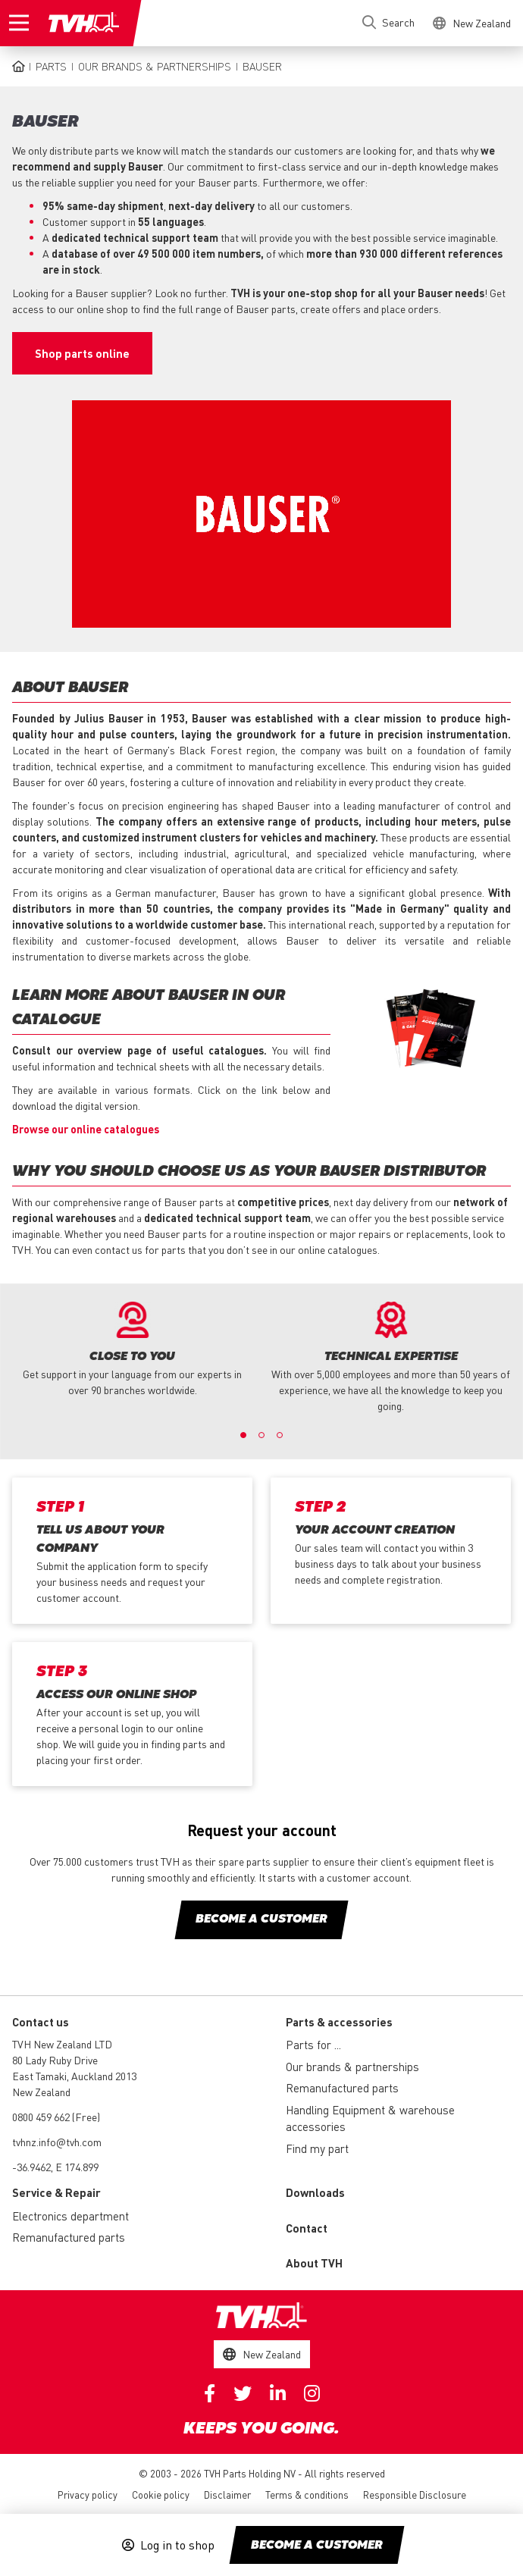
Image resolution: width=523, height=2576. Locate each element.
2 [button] (261, 1435)
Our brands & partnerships (154, 66)
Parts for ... (313, 2044)
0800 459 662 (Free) (56, 2116)
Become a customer (317, 2545)
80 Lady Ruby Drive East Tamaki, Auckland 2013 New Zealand (74, 2075)
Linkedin (278, 2393)
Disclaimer (227, 2494)
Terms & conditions (307, 2494)
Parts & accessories (339, 2021)
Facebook (209, 2393)
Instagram (312, 2393)
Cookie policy (160, 2494)
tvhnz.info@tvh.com (57, 2141)
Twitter (242, 2393)
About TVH (314, 2262)
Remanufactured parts (342, 2087)
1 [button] (243, 1435)
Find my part (317, 2148)
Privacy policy (87, 2494)
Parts (51, 66)
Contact (306, 2228)
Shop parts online (82, 353)
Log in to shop (177, 2545)
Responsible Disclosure (414, 2494)
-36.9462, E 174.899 (55, 2166)
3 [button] (280, 1435)
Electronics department (70, 2215)
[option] (132, 1350)
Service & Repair (56, 2192)
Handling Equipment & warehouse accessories (370, 2118)
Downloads (315, 2192)
